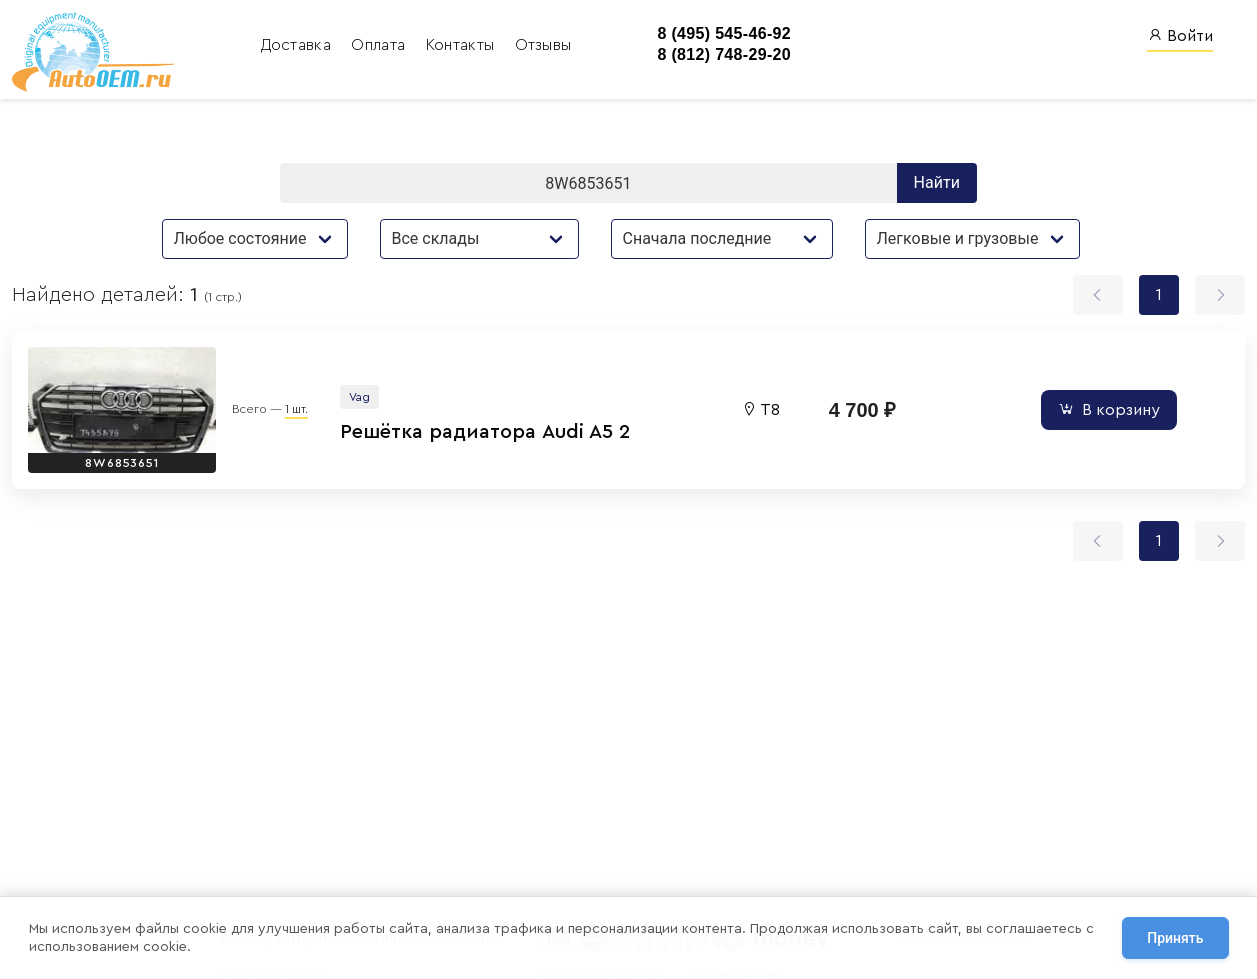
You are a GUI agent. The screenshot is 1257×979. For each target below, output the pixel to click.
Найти (937, 182)
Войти (1180, 35)
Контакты (462, 45)
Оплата (380, 45)
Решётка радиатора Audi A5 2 (485, 432)
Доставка (298, 45)
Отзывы (543, 45)
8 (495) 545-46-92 (724, 33)
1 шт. (296, 409)
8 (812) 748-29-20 (724, 54)
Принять (1175, 938)
